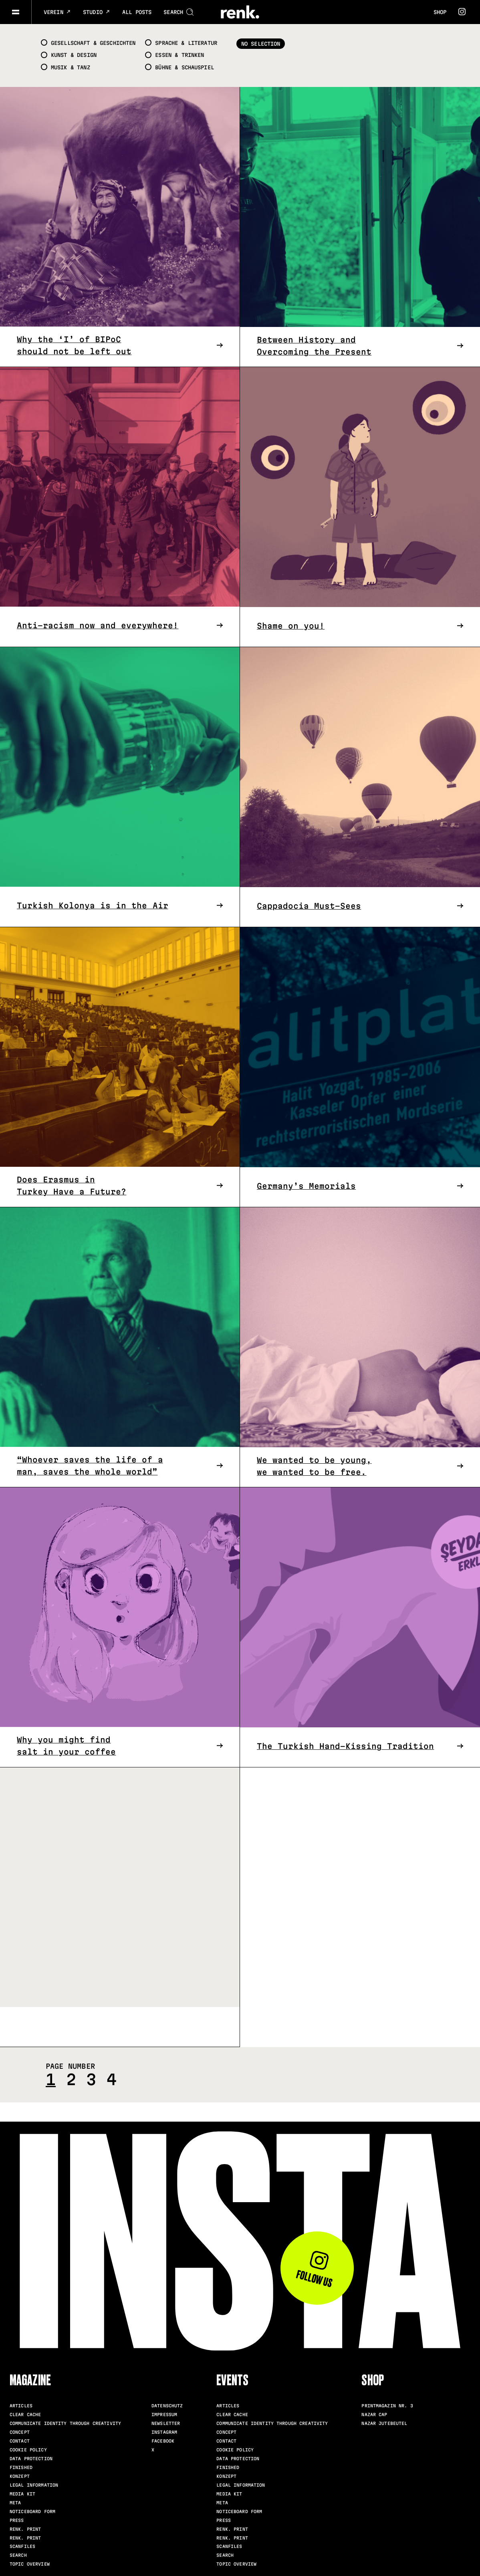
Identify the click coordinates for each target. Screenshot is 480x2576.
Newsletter (165, 2423)
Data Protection (31, 2458)
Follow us (313, 2270)
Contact (20, 2441)
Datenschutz (167, 2405)
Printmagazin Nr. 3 (387, 2405)
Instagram (164, 2432)
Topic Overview (30, 2564)
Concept (20, 2432)
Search (18, 2555)
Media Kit (22, 2493)
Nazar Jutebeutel (384, 2423)
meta (15, 2502)
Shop (440, 12)
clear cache (25, 2414)
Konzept (20, 2476)
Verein (57, 12)
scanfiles (22, 2546)
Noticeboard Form (32, 2511)
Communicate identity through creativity (65, 2423)
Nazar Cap (374, 2414)
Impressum (164, 2414)
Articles (21, 2405)
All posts (136, 12)
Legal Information (34, 2485)
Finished (21, 2467)
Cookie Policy (28, 2449)
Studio (96, 12)
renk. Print (25, 2529)
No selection (260, 43)
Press (17, 2520)
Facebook (162, 2441)
